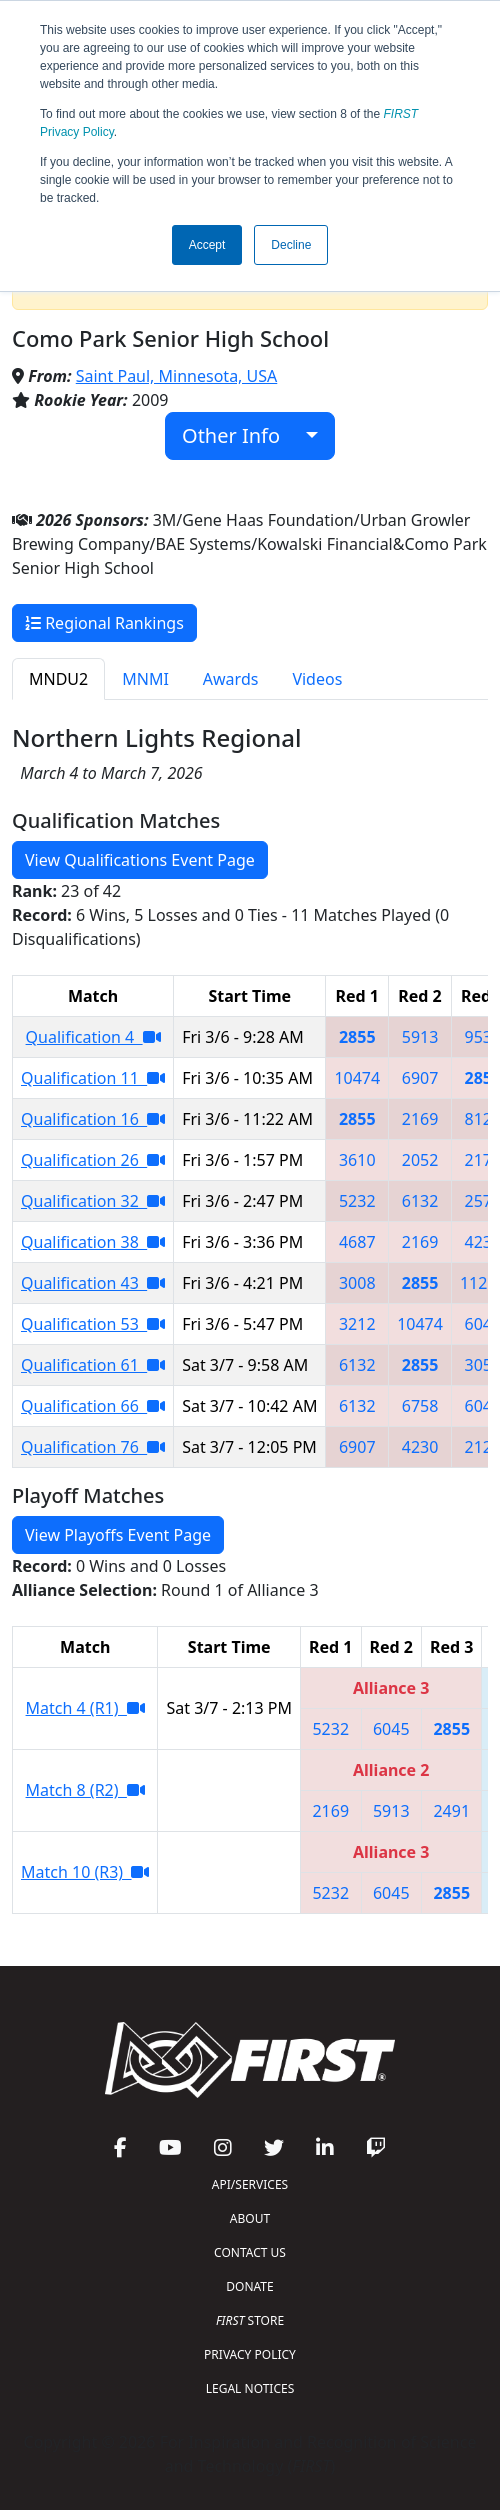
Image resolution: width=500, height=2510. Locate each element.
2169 (420, 1119)
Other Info (241, 435)
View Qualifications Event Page (140, 860)
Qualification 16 (93, 1119)
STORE (250, 2320)
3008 (357, 1283)
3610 (357, 1160)
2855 (357, 1037)
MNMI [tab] (145, 679)
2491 (451, 1811)
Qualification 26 (93, 1160)
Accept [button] (207, 245)
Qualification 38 (93, 1242)
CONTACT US (250, 2252)
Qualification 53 (93, 1324)
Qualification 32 (93, 1201)
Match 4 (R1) (85, 1708)
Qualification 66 (93, 1406)
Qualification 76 (93, 1447)
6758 (420, 1406)
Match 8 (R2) (85, 1790)
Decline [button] (291, 245)
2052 (420, 1160)
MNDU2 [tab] (58, 679)
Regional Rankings (104, 623)
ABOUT (250, 2218)
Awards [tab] (231, 679)
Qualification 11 (93, 1078)
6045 (391, 1729)
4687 (357, 1242)
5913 (420, 1037)
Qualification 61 (93, 1365)
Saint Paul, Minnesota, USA (177, 376)
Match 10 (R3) (85, 1872)
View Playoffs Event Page (118, 1535)
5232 (357, 1201)
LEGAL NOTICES (250, 2388)
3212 (357, 1324)
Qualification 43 (93, 1283)
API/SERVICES (250, 2184)
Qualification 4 (93, 1037)
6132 (420, 1201)
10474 (357, 1078)
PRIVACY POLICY (250, 2354)
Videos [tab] (317, 679)
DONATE (249, 2286)
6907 (420, 1078)
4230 (420, 1447)
